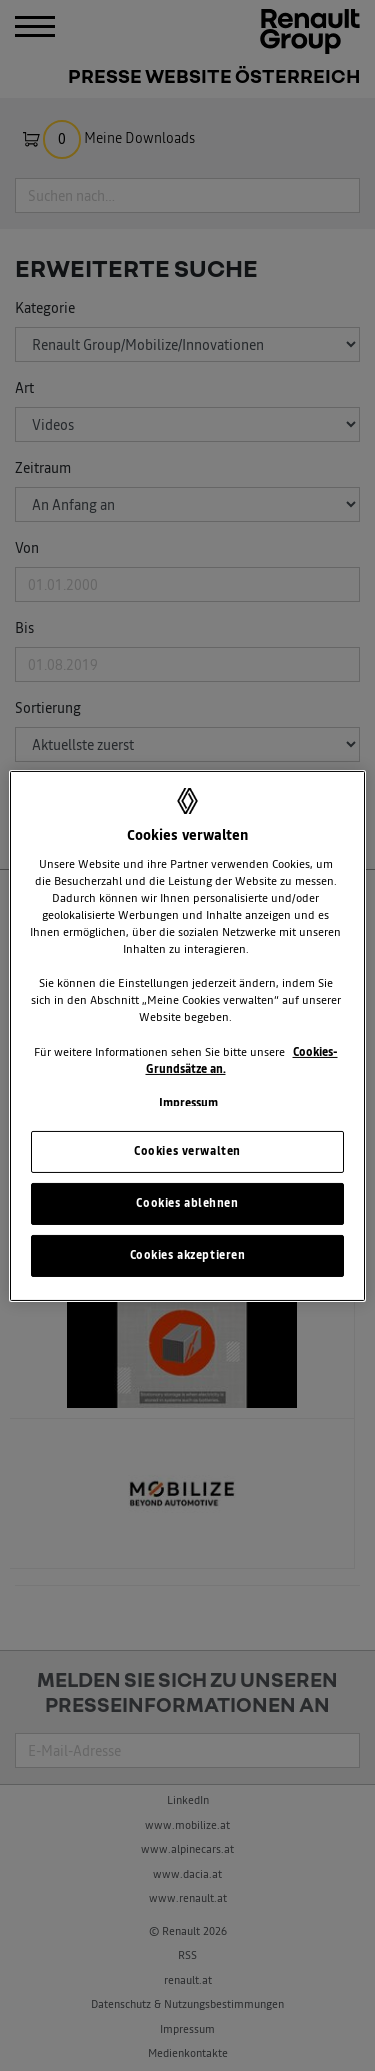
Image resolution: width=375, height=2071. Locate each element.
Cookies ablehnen (187, 1203)
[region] (187, 1035)
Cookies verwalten (187, 1151)
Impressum (188, 1103)
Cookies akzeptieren (188, 1255)
